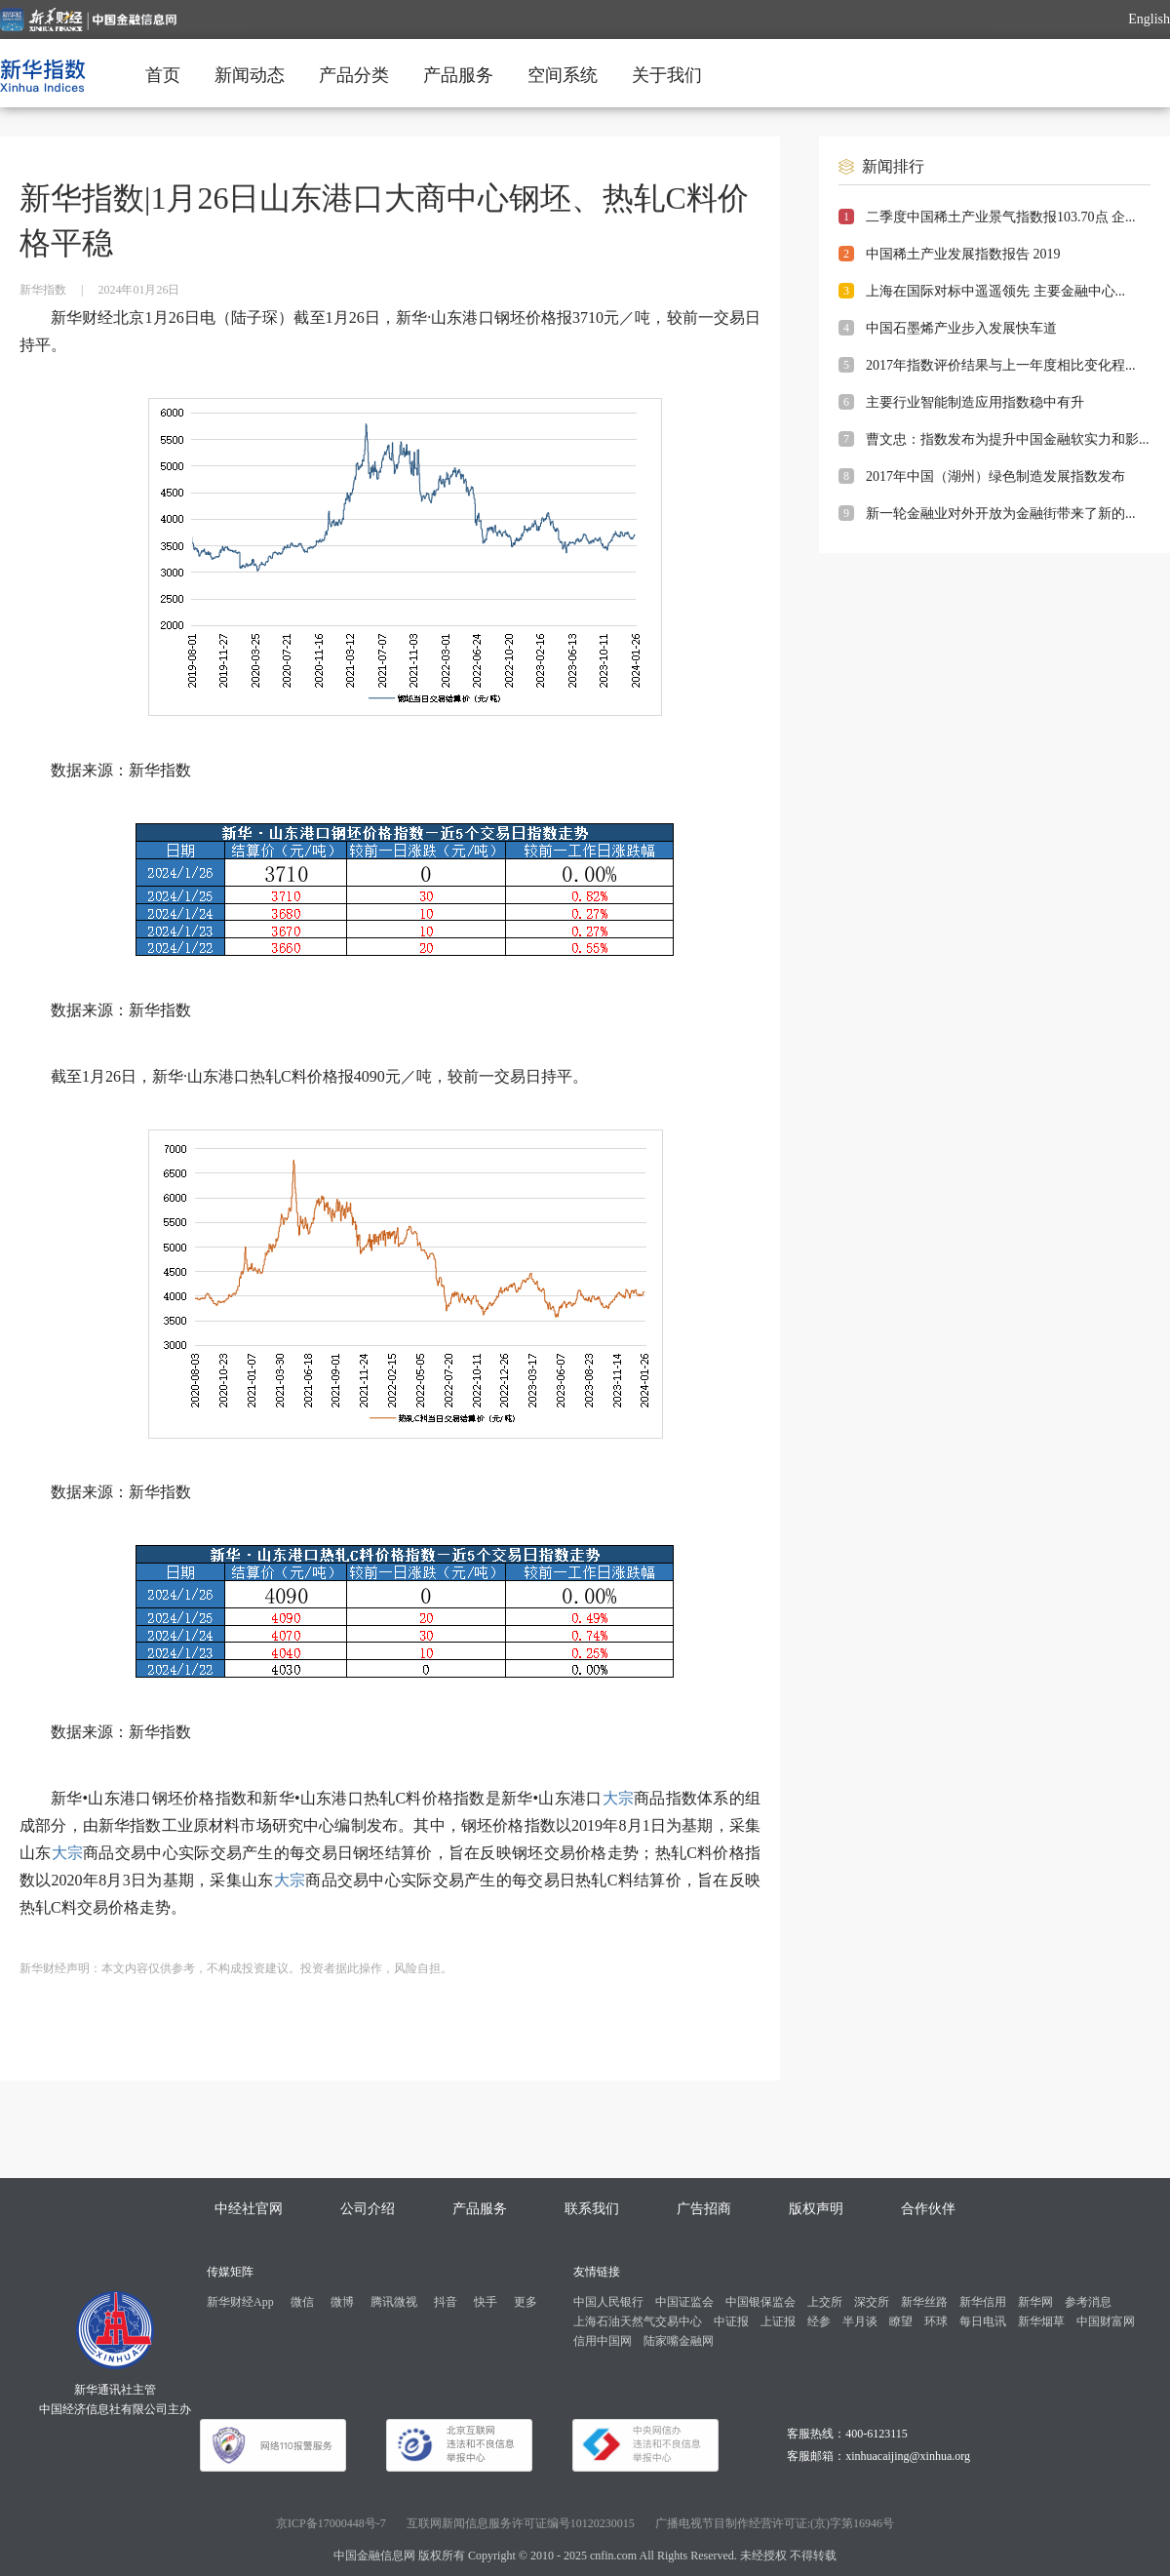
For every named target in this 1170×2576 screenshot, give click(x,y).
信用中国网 (602, 2341)
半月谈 (860, 2321)
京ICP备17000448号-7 (331, 2523)
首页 (162, 75)
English (1149, 19)
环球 (936, 2321)
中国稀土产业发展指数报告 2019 (963, 254)
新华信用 (982, 2302)
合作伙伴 (928, 2208)
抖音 (445, 2302)
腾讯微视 (393, 2302)
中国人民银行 (608, 2302)
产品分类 (354, 75)
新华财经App (240, 2302)
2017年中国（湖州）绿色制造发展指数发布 (995, 476)
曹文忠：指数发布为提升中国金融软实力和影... (1008, 439)
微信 (302, 2302)
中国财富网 (1105, 2321)
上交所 (824, 2302)
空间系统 (562, 75)
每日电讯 (982, 2321)
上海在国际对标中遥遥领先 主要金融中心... (995, 291)
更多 (525, 2302)
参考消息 (1088, 2302)
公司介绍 (367, 2208)
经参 (819, 2321)
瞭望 (901, 2321)
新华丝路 (924, 2302)
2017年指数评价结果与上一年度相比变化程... (1001, 365)
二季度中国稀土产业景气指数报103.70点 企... (1001, 217)
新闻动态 (249, 75)
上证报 (778, 2321)
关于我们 (667, 75)
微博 (342, 2302)
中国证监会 (684, 2302)
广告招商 (704, 2208)
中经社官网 (248, 2208)
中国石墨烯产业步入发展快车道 (961, 328)
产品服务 (458, 75)
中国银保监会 (760, 2302)
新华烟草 (1041, 2321)
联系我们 (592, 2208)
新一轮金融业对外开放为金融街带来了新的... (1001, 513)
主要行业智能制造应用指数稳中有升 (975, 402)
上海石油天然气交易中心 (637, 2321)
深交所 (871, 2302)
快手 (485, 2302)
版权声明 (816, 2208)
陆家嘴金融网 (679, 2341)
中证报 (731, 2321)
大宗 (619, 1798)
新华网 (1035, 2302)
